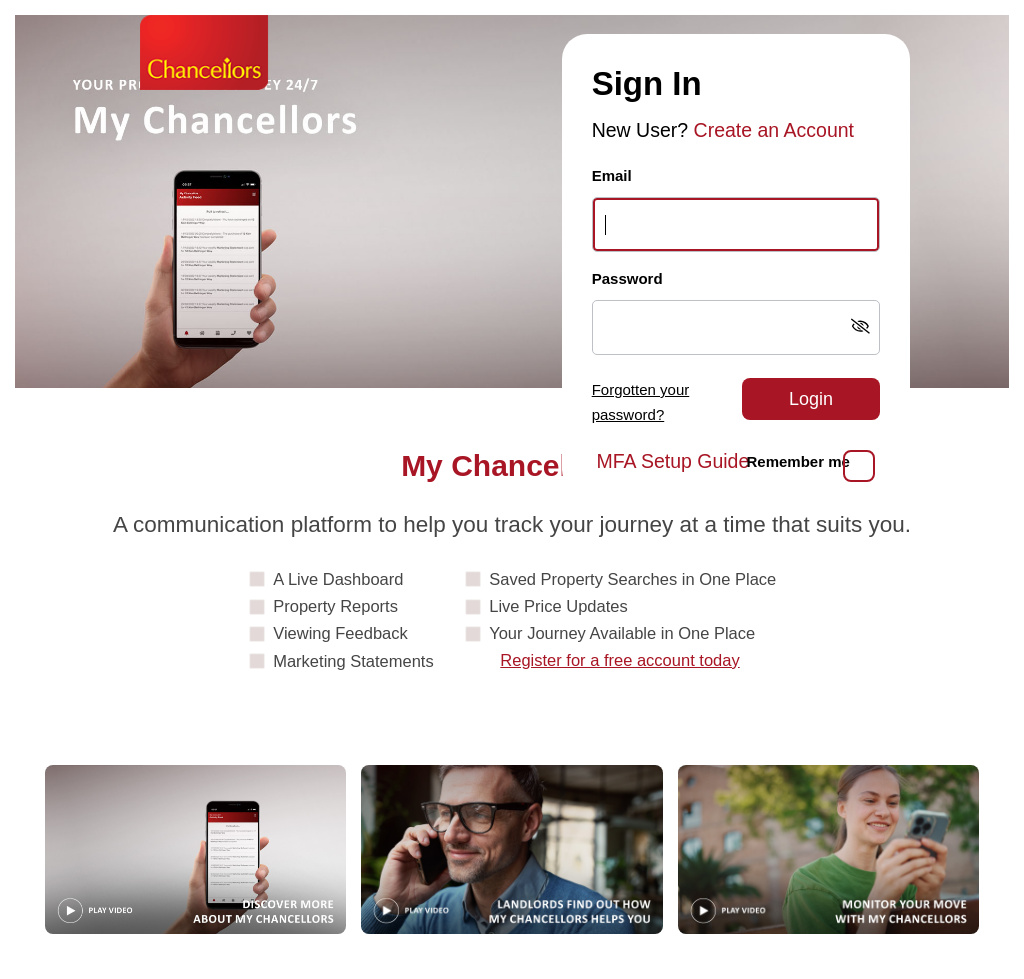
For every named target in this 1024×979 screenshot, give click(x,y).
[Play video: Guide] (195, 849)
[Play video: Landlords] (511, 849)
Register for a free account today (619, 660)
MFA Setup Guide (672, 461)
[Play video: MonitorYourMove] (828, 849)
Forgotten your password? (641, 402)
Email (612, 175)
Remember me (798, 461)
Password (627, 278)
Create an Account (774, 130)
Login (811, 399)
